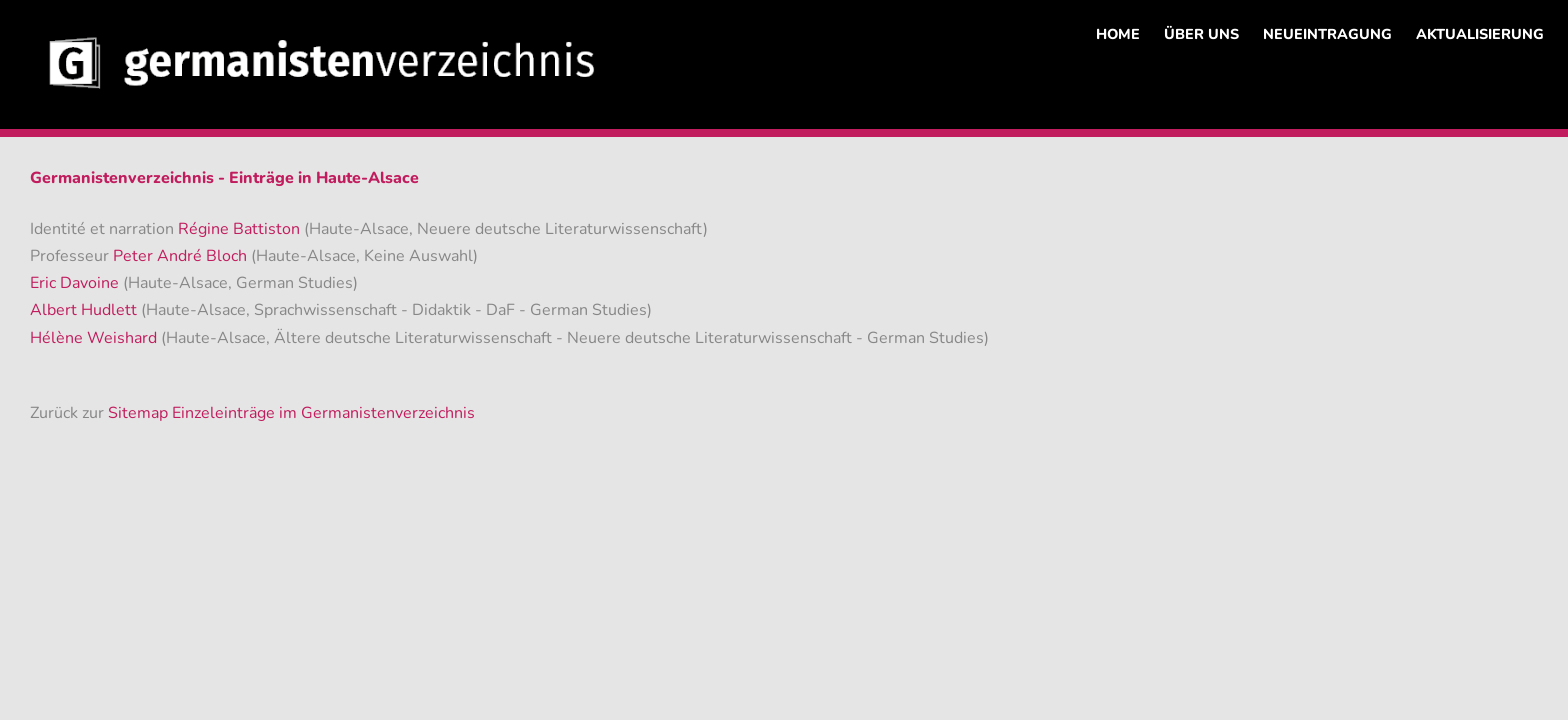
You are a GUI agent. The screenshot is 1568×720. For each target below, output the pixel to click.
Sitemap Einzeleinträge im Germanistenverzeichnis (291, 413)
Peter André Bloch (182, 256)
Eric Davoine (76, 283)
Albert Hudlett (85, 310)
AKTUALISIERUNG (1480, 34)
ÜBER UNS (1201, 34)
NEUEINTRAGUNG (1327, 34)
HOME (1118, 34)
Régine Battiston (241, 229)
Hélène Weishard (95, 338)
